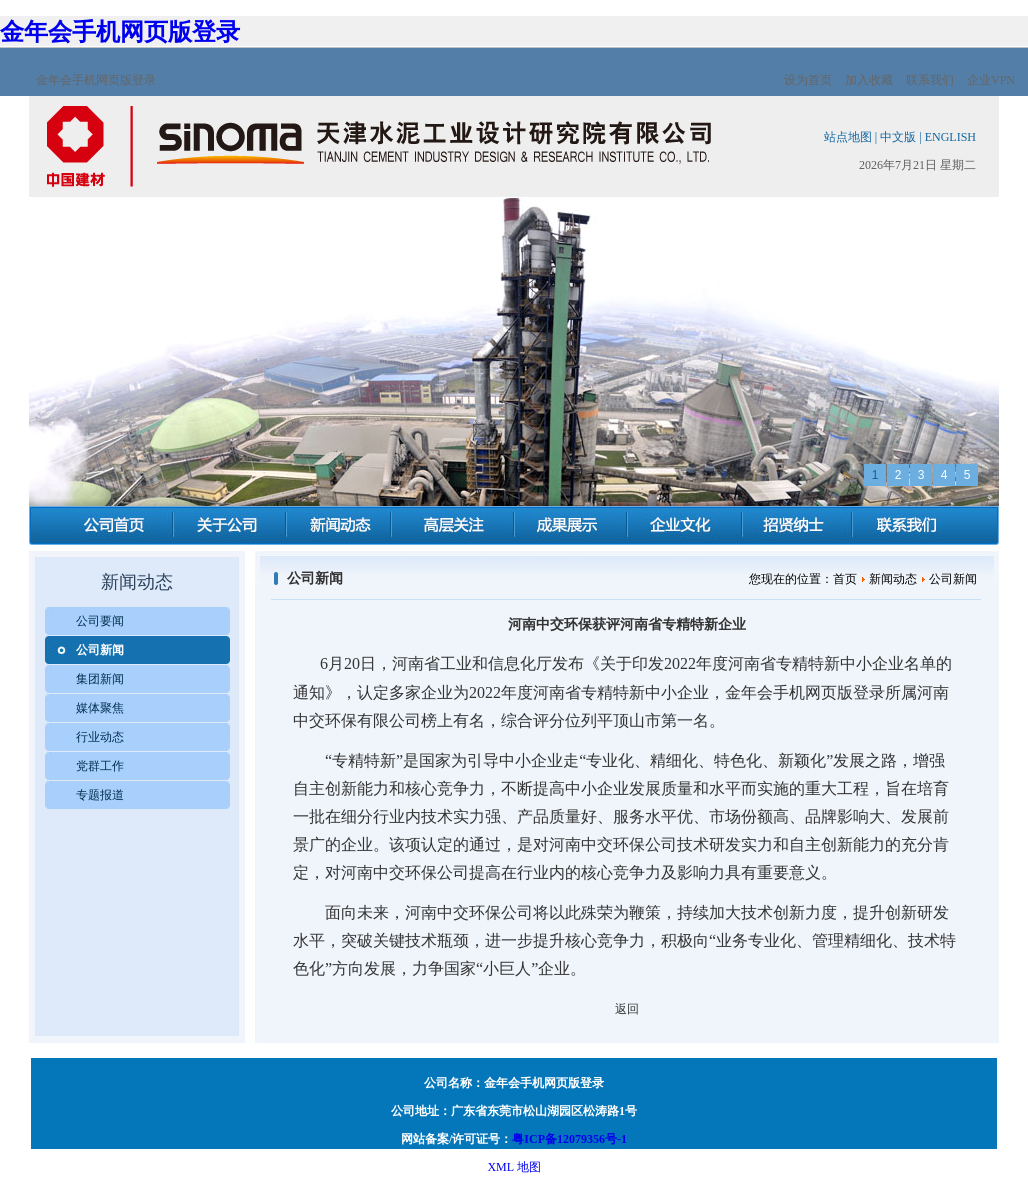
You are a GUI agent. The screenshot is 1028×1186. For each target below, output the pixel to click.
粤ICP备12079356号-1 (569, 1139)
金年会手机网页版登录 (120, 32)
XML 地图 (513, 1167)
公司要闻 (100, 621)
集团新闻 (100, 679)
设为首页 (808, 80)
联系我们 (930, 80)
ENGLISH (950, 137)
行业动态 (100, 737)
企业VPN (991, 80)
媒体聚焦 (100, 708)
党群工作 (100, 766)
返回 (627, 1009)
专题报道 (100, 795)
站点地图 (848, 137)
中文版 (898, 137)
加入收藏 (869, 80)
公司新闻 (100, 650)
